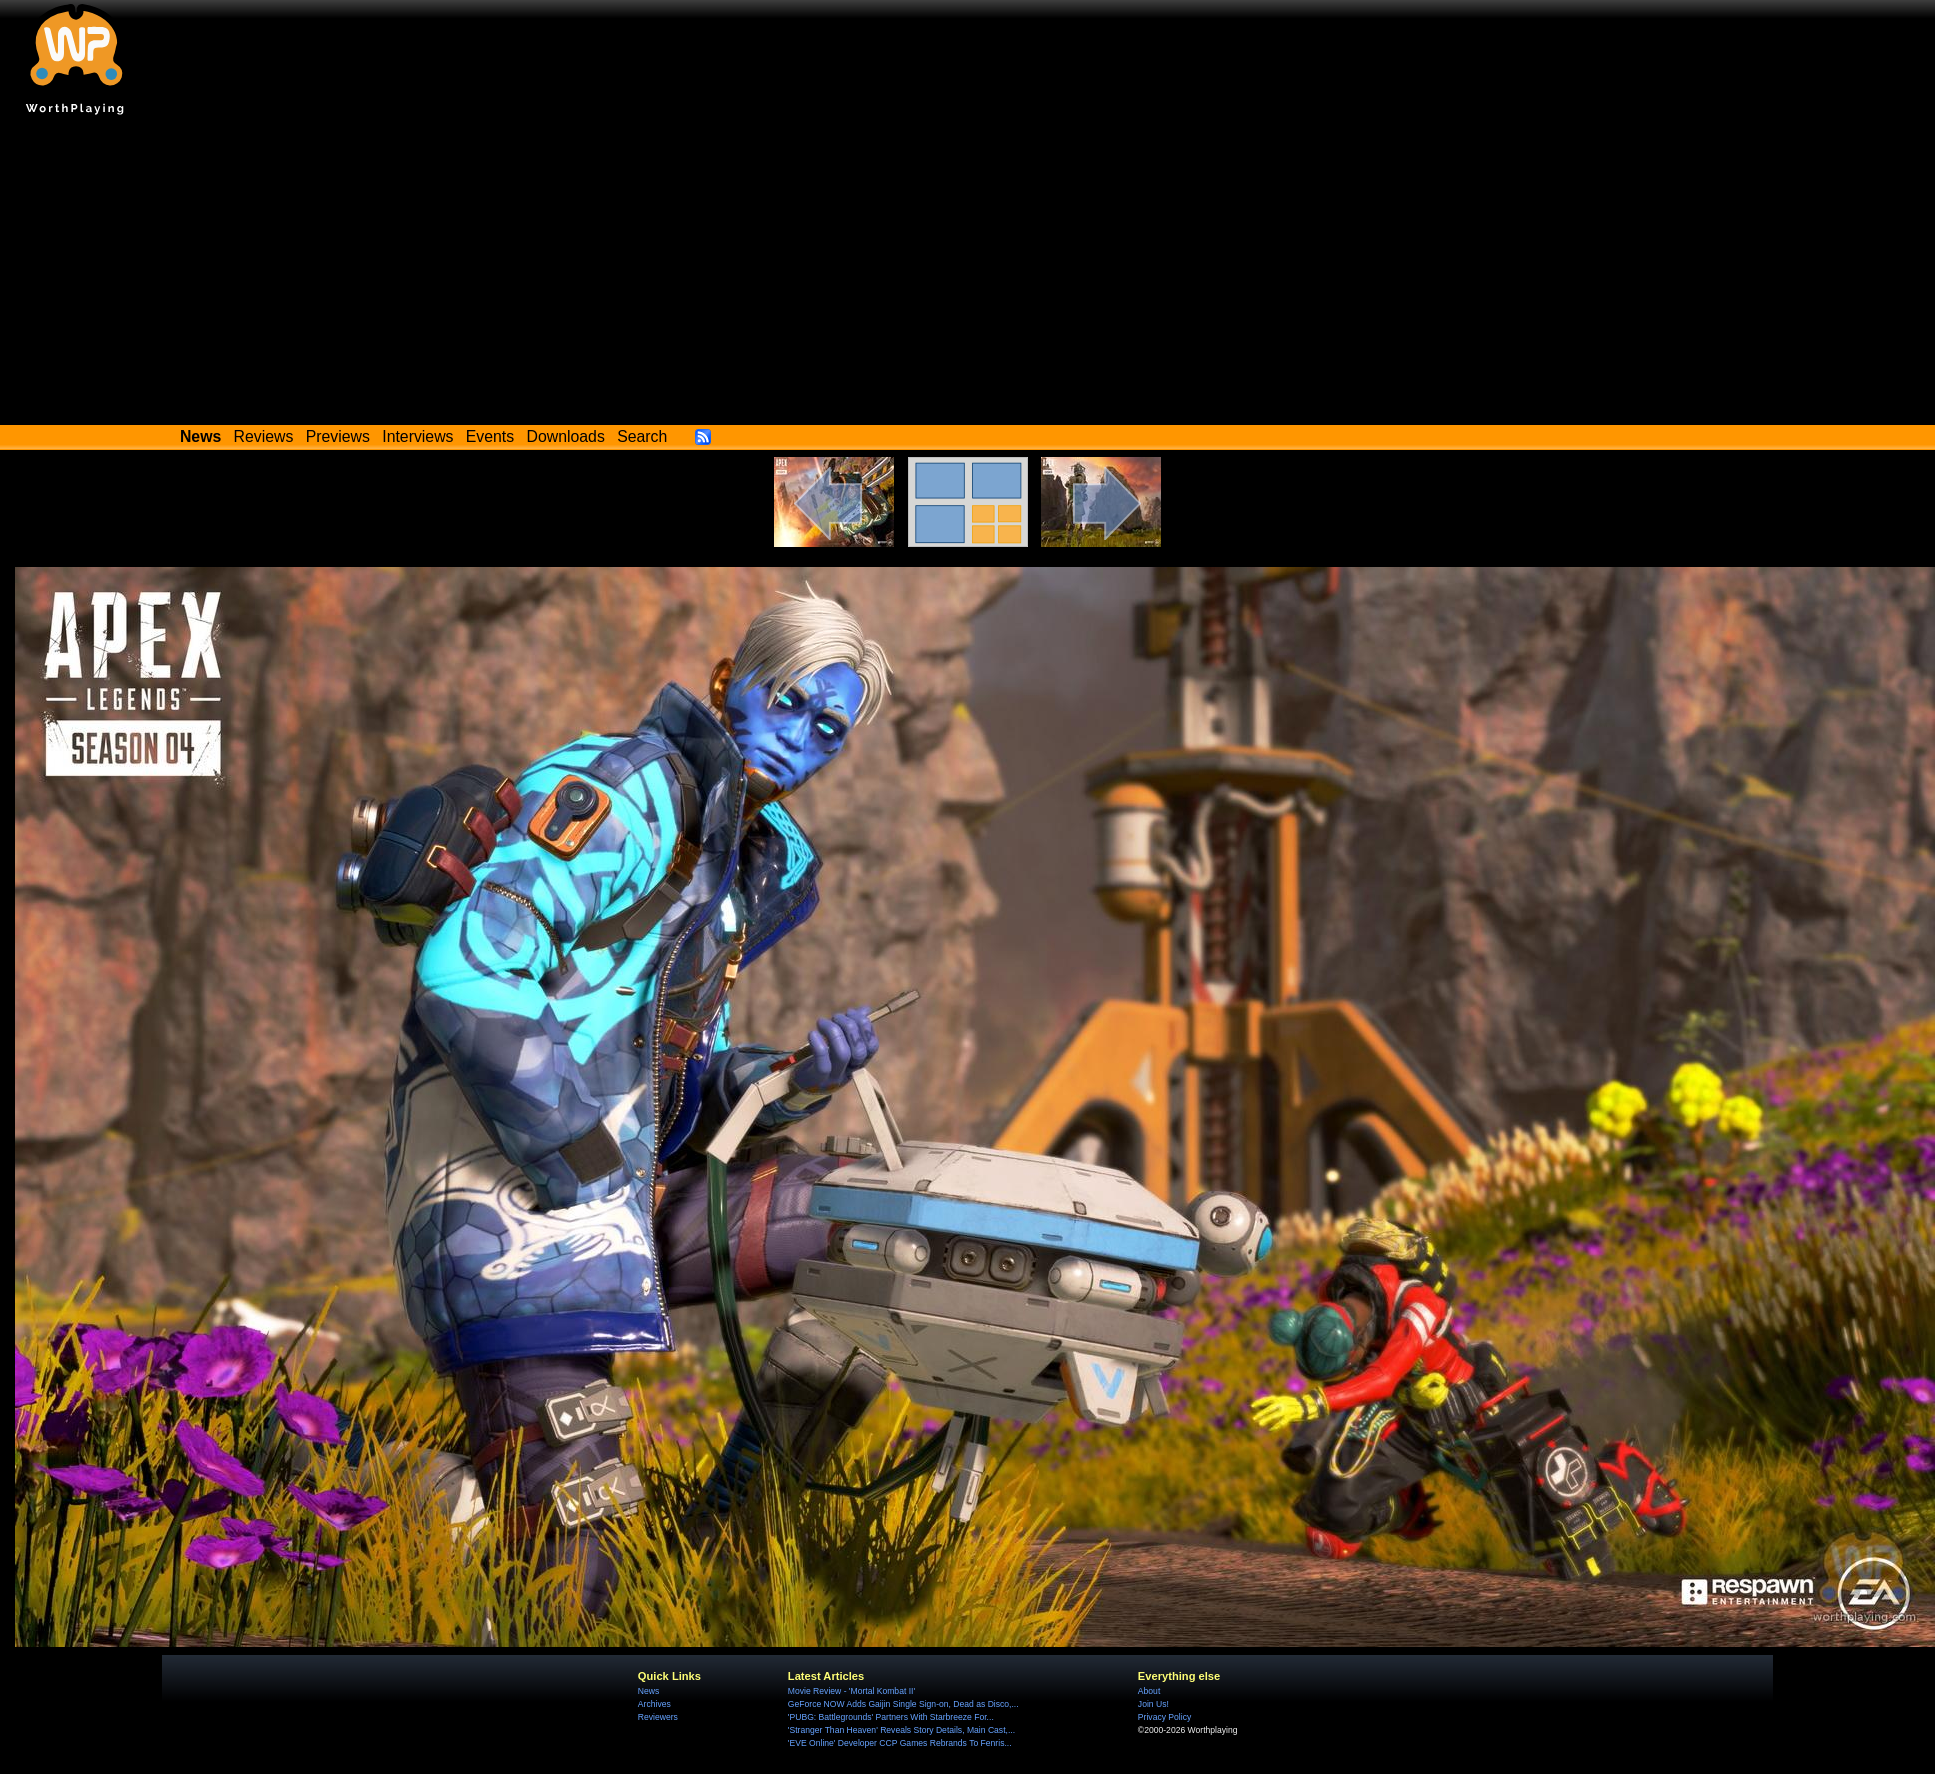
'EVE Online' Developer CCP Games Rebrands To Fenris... (900, 1743)
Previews (338, 436)
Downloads (566, 436)
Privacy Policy (1164, 1717)
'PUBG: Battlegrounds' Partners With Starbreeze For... (891, 1717)
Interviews (417, 436)
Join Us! (1153, 1704)
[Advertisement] (968, 275)
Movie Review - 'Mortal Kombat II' (851, 1691)
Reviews (264, 436)
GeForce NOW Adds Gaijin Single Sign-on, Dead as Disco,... (903, 1704)
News (648, 1691)
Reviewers (658, 1717)
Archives (654, 1704)
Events (490, 436)
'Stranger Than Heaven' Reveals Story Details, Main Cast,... (901, 1730)
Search (642, 436)
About (1149, 1691)
